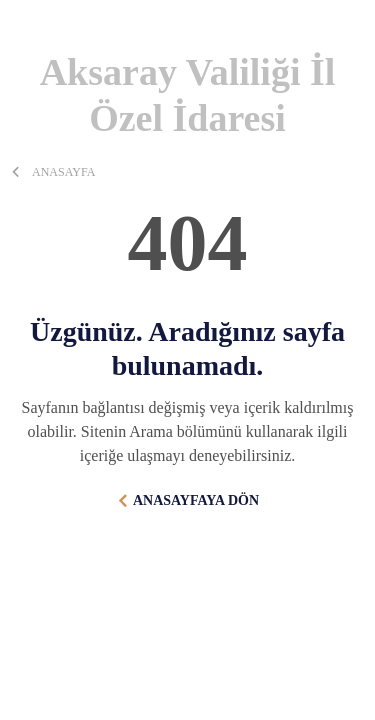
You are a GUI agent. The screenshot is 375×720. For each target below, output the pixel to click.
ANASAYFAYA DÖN (196, 500)
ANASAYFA (63, 172)
